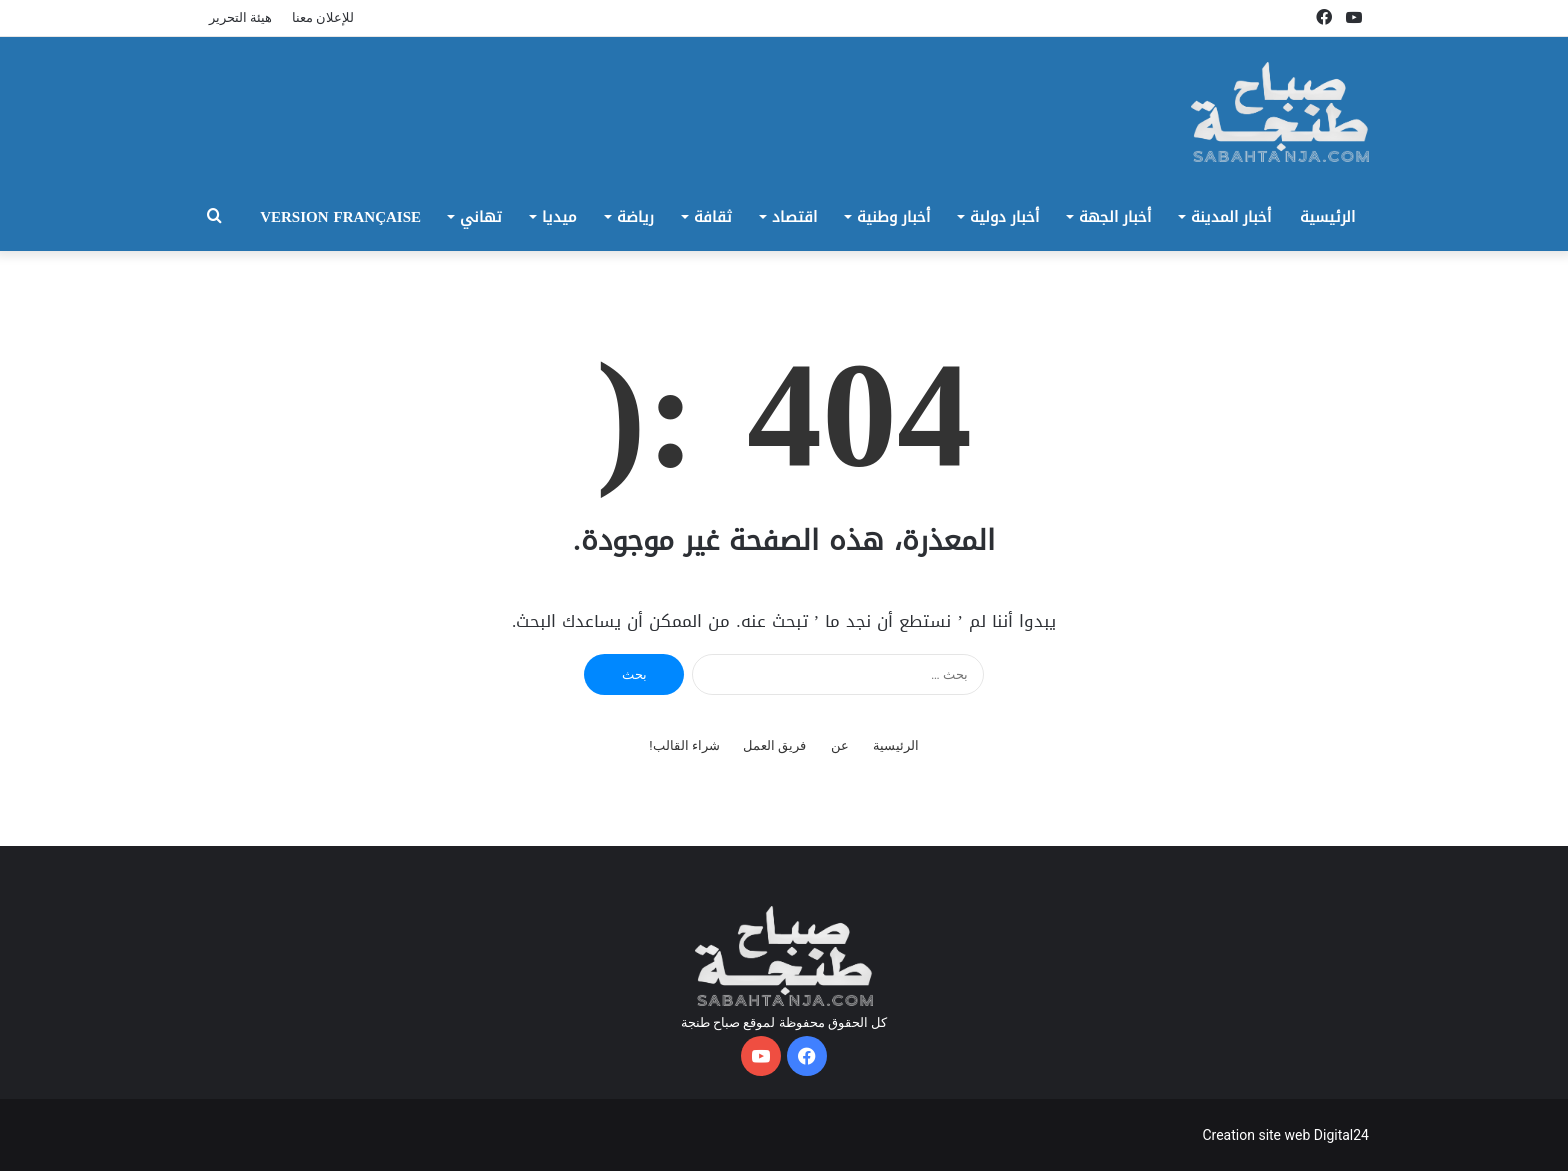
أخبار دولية (1004, 217)
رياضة (635, 217)
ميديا (559, 217)
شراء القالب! (684, 745)
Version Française (340, 217)
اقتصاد (794, 217)
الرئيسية (1327, 217)
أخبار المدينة (1231, 217)
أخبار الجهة (1115, 217)
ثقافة (713, 217)
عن (840, 745)
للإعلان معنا (323, 17)
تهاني (481, 217)
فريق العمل (774, 745)
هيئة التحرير (240, 17)
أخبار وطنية (893, 217)
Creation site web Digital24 (1285, 1135)
